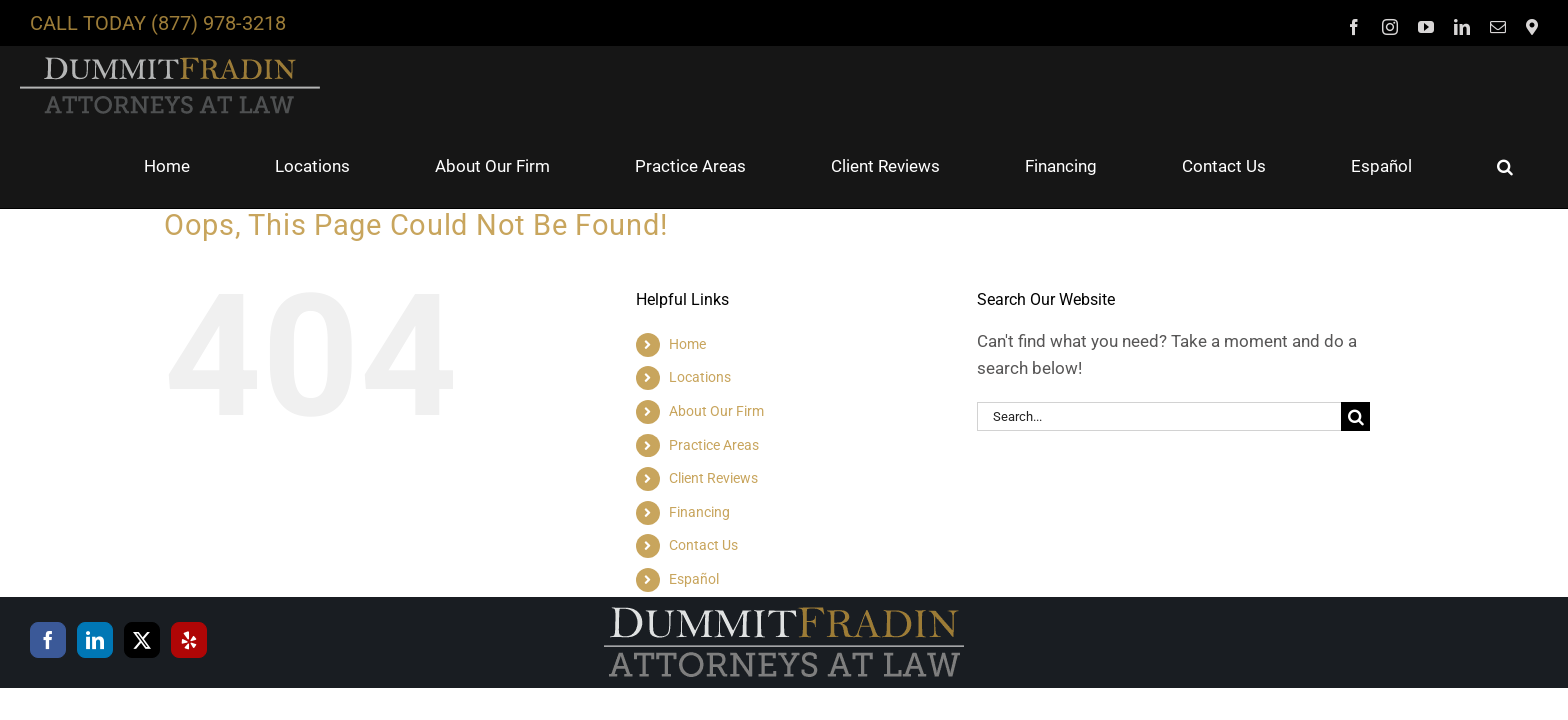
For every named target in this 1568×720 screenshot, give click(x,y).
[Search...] (1159, 338)
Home (687, 266)
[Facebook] (48, 562)
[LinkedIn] (95, 562)
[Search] (1355, 338)
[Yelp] (189, 562)
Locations (700, 299)
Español (694, 501)
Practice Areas (714, 367)
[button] (1530, 88)
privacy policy (249, 672)
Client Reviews (713, 400)
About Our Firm (716, 333)
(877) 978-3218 (218, 23)
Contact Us (703, 467)
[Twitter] (142, 562)
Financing (699, 434)
